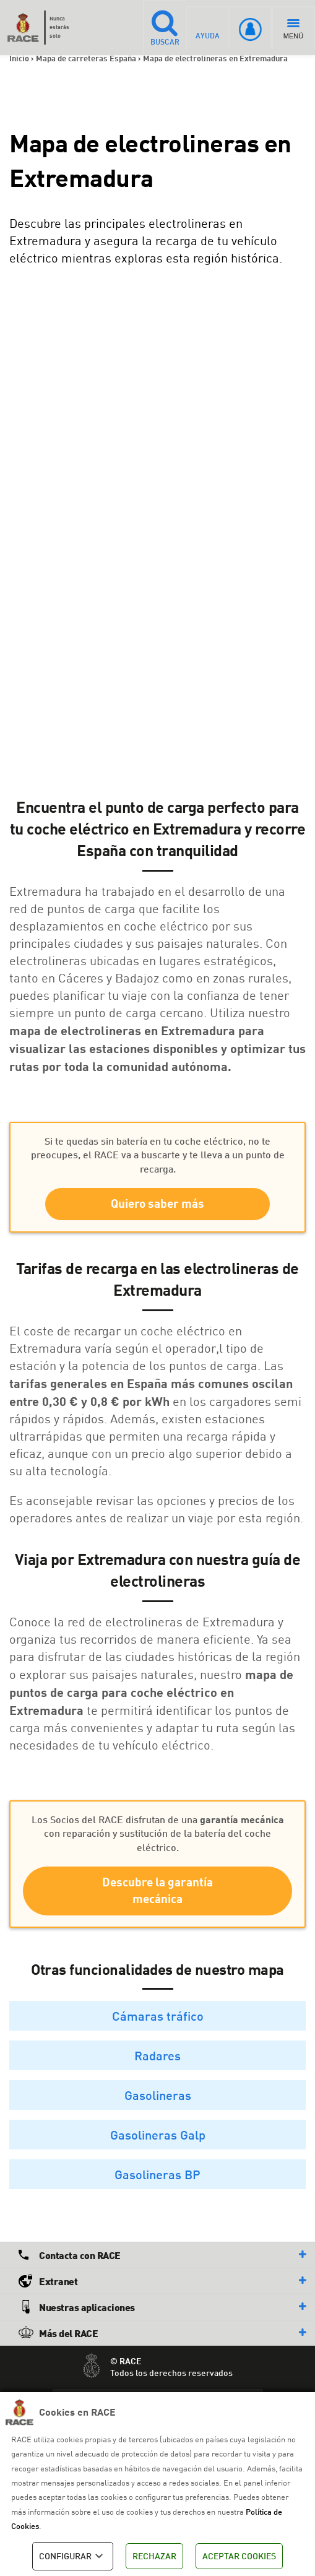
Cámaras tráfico (158, 2017)
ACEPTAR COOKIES (239, 2556)
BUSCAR (164, 27)
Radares (157, 2056)
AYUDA (208, 27)
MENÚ (293, 29)
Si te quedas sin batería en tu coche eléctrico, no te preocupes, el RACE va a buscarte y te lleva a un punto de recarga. (158, 1154)
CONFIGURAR (72, 2556)
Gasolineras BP (157, 2175)
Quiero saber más (157, 1204)
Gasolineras (157, 2096)
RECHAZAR (154, 2556)
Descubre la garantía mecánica (157, 1891)
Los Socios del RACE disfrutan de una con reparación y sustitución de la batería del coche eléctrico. (158, 1833)
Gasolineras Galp (157, 2135)
